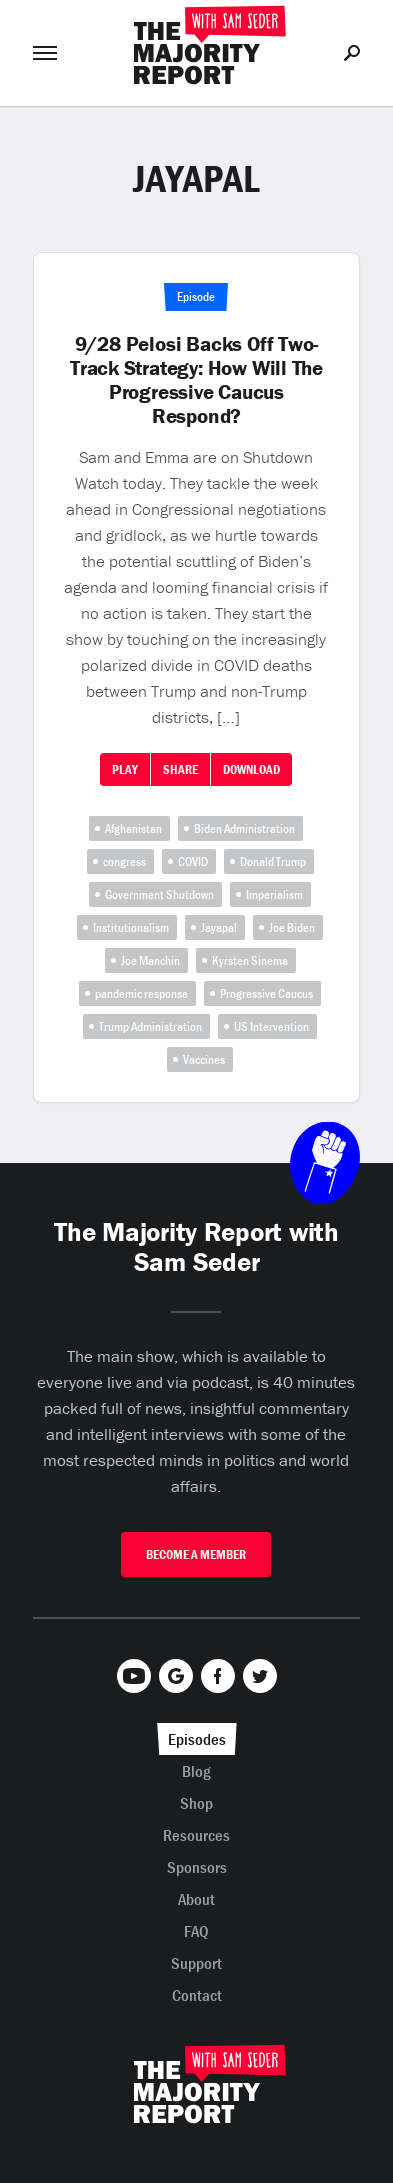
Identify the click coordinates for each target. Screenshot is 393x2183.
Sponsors (197, 1867)
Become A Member (196, 1554)
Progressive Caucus (266, 993)
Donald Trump (273, 861)
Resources (196, 1835)
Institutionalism (131, 927)
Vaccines (204, 1059)
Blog (196, 1771)
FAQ (196, 1931)
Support (196, 1963)
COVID (193, 861)
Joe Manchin (150, 960)
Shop (196, 1803)
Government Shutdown (159, 894)
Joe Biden (292, 927)
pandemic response (141, 993)
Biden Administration (244, 828)
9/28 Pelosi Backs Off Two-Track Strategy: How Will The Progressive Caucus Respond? (196, 380)
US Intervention (271, 1026)
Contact (197, 1995)
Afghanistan (133, 828)
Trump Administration (150, 1026)
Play (125, 769)
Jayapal (219, 927)
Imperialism (274, 894)
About (196, 1899)
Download (251, 769)
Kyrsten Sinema (250, 960)
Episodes (197, 1739)
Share (180, 769)
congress (124, 861)
